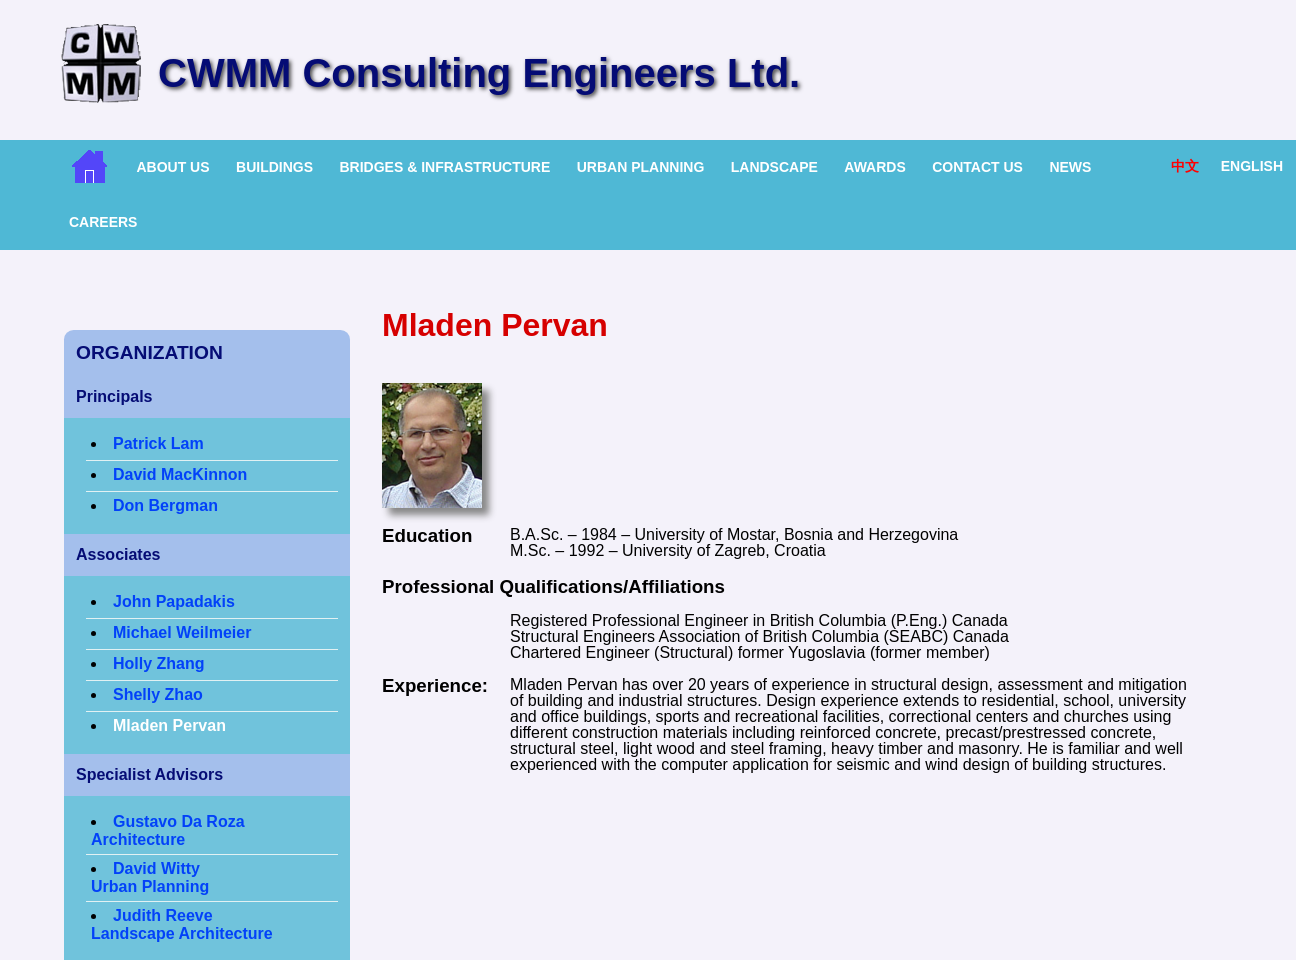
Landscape (774, 167)
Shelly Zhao (158, 694)
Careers (103, 222)
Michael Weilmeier (182, 632)
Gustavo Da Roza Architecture (168, 830)
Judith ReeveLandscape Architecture (182, 924)
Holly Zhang (159, 663)
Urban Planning (641, 167)
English (1252, 166)
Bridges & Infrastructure (444, 167)
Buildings (274, 167)
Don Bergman (165, 505)
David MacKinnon (180, 474)
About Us (172, 167)
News (1070, 167)
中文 (1185, 166)
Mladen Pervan (169, 725)
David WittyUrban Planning (150, 877)
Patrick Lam (158, 443)
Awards (874, 167)
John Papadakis (174, 601)
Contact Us (977, 167)
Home (89, 166)
